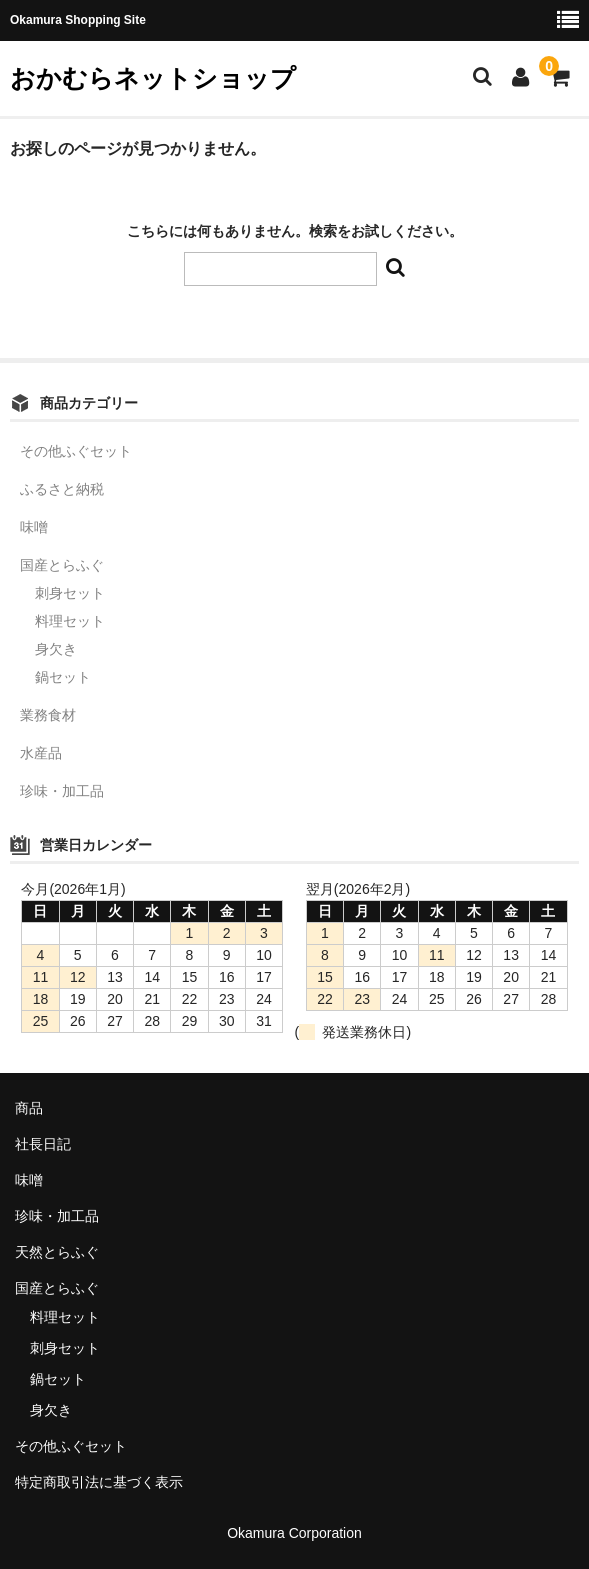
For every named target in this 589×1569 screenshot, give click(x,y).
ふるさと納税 (62, 489)
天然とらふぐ (57, 1252)
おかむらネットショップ (153, 78)
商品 (29, 1108)
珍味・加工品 (62, 791)
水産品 (41, 753)
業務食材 (48, 715)
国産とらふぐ (62, 565)
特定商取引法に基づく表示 (99, 1482)
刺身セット (70, 593)
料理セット (70, 621)
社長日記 (43, 1144)
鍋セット (63, 677)
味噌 (34, 527)
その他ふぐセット (76, 451)
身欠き (56, 649)
